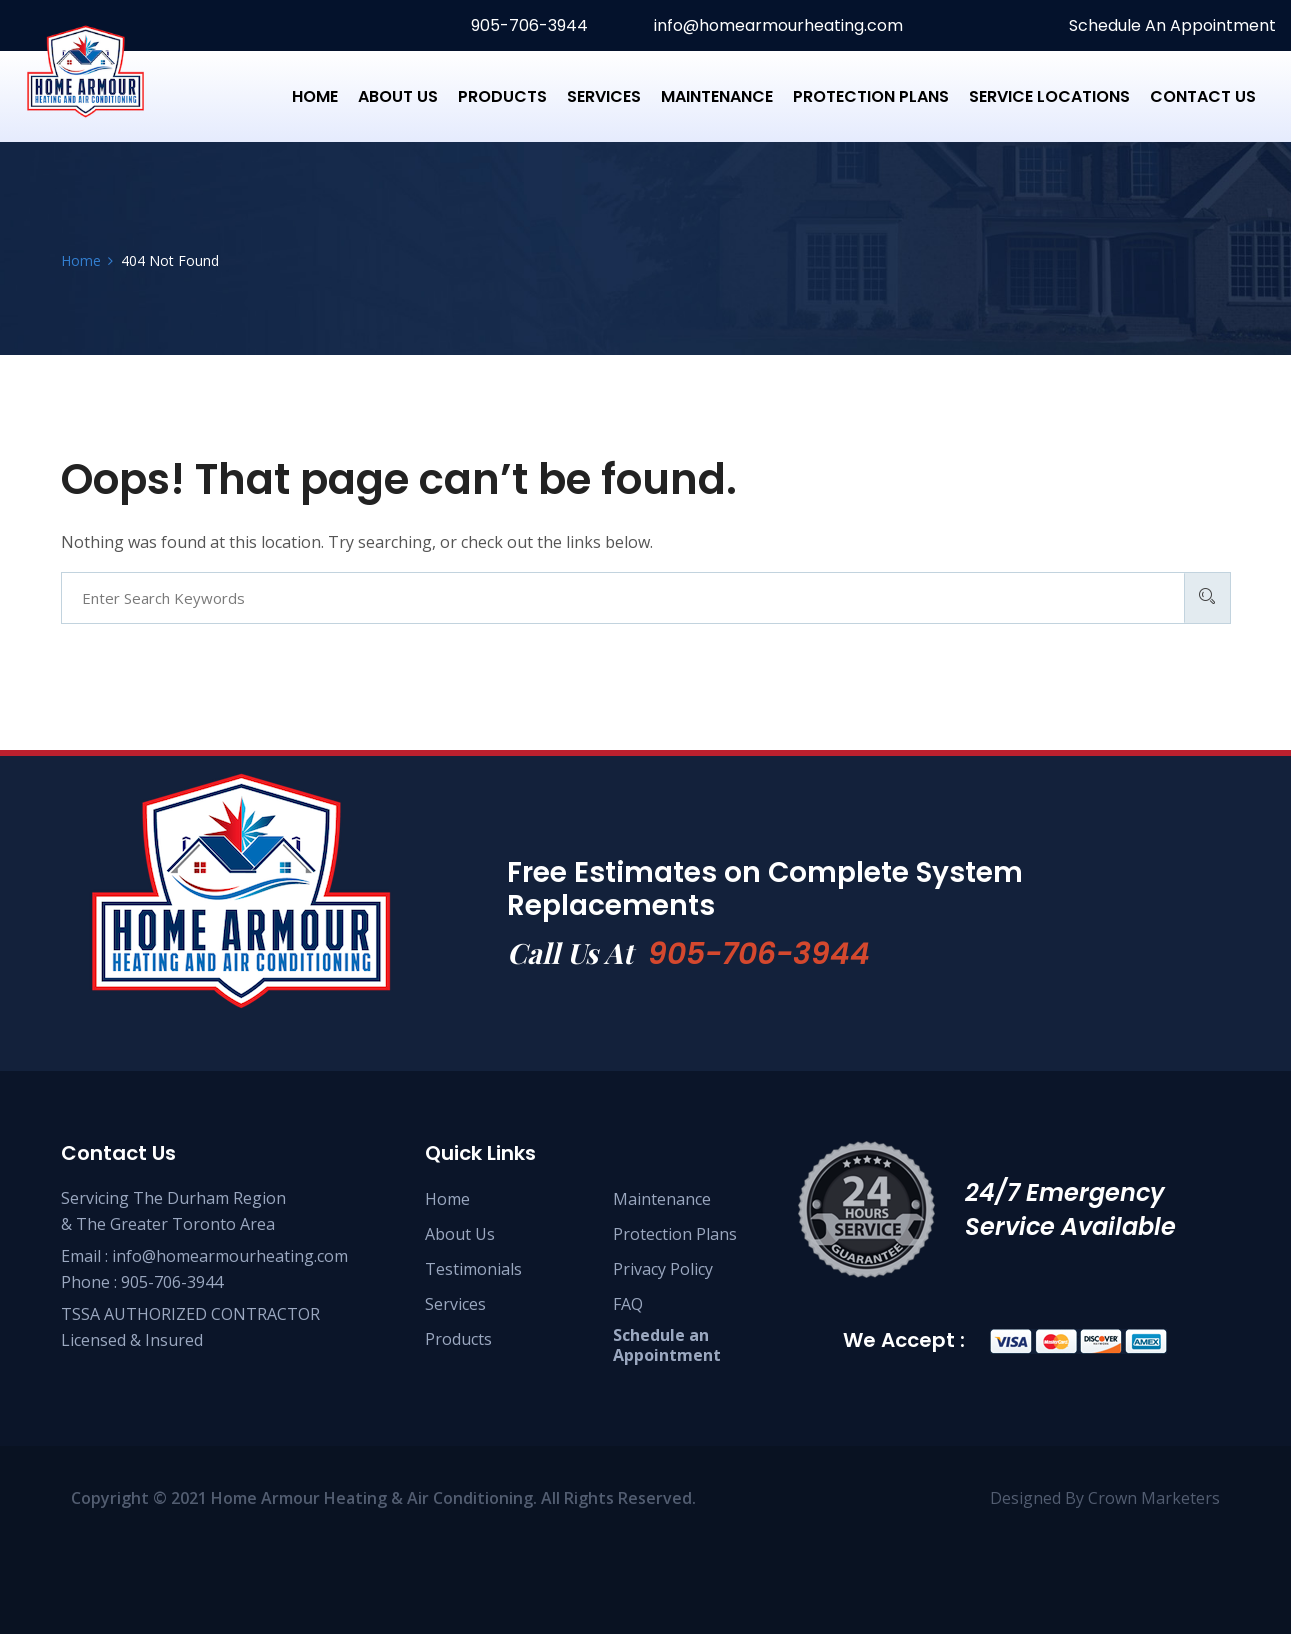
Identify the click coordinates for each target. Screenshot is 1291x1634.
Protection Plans (871, 96)
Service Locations (1049, 96)
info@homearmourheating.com (776, 25)
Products (502, 96)
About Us (398, 96)
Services (604, 96)
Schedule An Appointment (1170, 25)
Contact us (1203, 96)
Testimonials (473, 1269)
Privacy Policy (663, 1269)
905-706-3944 (527, 25)
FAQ (628, 1304)
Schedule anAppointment (667, 1345)
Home (315, 96)
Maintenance (717, 96)
